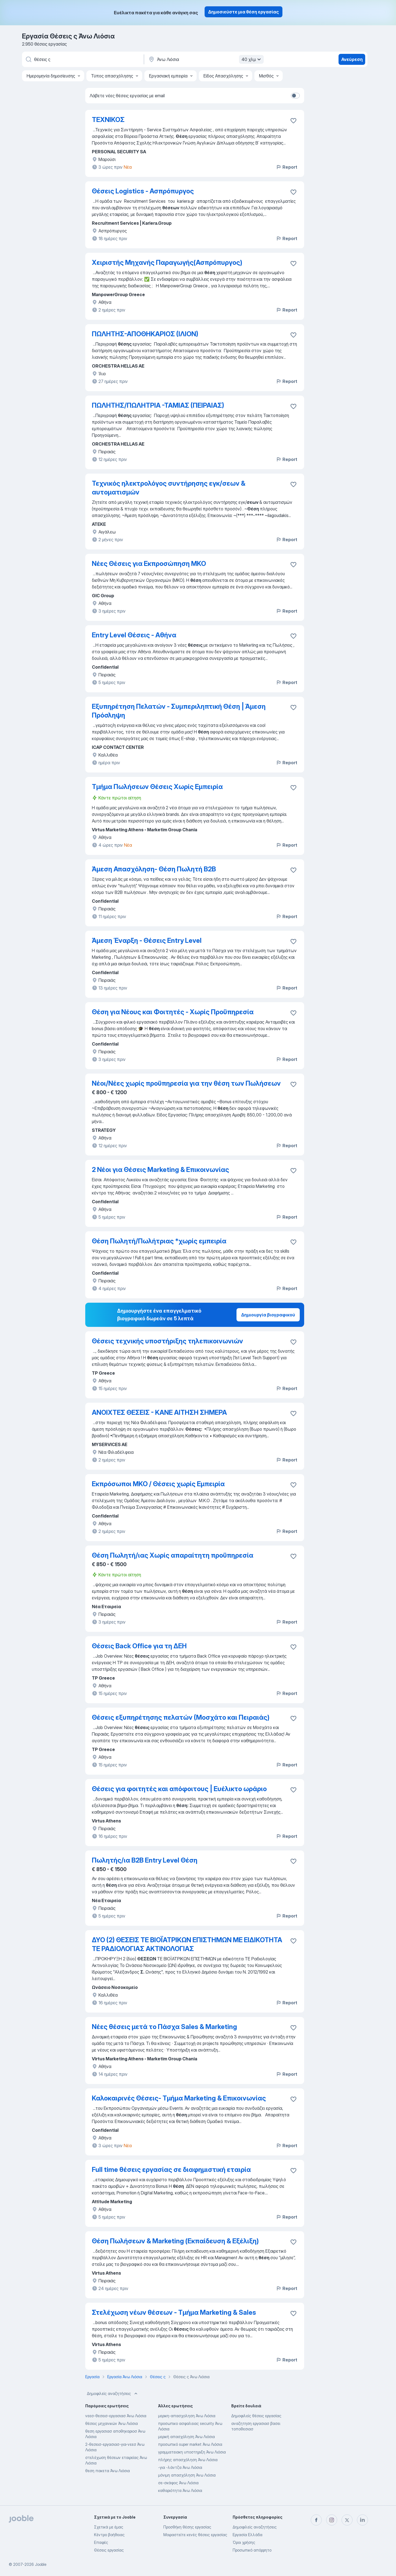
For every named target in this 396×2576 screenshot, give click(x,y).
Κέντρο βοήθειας (109, 2534)
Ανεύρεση (352, 59)
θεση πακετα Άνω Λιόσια (107, 2470)
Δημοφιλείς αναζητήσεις (113, 2393)
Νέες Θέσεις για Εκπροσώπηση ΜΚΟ (149, 564)
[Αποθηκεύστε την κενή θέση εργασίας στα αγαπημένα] (293, 120)
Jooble (40, 2564)
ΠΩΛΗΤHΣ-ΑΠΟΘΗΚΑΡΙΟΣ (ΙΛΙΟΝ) (145, 334)
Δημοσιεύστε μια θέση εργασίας (243, 12)
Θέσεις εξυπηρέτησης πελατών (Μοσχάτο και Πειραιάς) (181, 1717)
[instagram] (331, 2519)
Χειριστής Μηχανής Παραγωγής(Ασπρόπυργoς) (167, 262)
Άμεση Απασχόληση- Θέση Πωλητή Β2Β (154, 869)
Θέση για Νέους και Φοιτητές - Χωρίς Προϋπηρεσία (173, 1012)
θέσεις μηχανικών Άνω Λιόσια (111, 2423)
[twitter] (347, 2519)
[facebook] (316, 2519)
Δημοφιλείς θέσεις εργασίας (256, 2415)
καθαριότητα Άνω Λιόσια (180, 2490)
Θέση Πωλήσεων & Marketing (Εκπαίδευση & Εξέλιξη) (175, 2241)
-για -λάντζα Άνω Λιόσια (180, 2467)
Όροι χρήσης (244, 2542)
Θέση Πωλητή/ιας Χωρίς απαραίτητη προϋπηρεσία (172, 1555)
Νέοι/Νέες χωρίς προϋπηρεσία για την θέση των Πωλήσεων (186, 1083)
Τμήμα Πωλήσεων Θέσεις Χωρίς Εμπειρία (157, 787)
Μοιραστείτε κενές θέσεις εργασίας (195, 2534)
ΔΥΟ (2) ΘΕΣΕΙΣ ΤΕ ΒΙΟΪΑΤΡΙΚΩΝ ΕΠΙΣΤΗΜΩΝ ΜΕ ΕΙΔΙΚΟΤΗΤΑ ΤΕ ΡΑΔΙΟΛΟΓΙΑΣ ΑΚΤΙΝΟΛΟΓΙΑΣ (187, 1944)
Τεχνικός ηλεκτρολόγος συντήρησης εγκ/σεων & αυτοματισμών (168, 487)
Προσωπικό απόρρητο (252, 2550)
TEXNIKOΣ (108, 120)
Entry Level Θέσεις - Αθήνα (134, 635)
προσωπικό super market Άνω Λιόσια (190, 2444)
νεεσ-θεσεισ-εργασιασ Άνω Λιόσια (115, 2415)
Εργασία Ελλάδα (247, 2534)
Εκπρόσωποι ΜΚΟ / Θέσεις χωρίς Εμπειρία (158, 1484)
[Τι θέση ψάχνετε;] (82, 59)
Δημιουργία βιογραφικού (268, 1315)
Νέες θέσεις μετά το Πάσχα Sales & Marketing (164, 2027)
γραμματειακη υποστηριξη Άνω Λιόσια (192, 2452)
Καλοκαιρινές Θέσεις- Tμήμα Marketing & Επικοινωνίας (179, 2098)
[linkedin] (362, 2519)
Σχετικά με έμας (108, 2527)
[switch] (295, 95)
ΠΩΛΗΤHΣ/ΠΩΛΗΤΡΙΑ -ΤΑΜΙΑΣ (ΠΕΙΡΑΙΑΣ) (158, 405)
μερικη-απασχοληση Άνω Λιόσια (186, 2415)
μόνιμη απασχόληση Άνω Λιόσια (187, 2475)
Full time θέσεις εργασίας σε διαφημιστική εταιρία (171, 2170)
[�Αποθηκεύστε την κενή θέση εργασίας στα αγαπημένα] (293, 1941)
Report (286, 167)
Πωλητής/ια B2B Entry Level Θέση (144, 1860)
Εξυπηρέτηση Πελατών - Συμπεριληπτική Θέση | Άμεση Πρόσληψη (179, 710)
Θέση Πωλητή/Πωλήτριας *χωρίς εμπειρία (159, 1241)
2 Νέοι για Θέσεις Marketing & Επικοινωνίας (160, 1170)
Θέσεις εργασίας (109, 2550)
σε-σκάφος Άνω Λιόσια (178, 2482)
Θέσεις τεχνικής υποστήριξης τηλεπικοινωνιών (167, 1341)
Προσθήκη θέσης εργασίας (187, 2527)
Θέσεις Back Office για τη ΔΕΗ (139, 1646)
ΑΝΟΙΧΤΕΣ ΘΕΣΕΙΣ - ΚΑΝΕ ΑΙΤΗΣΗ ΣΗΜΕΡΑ (159, 1412)
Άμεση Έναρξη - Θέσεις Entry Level (147, 940)
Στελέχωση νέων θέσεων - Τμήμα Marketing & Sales (174, 2312)
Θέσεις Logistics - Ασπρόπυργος (143, 191)
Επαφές (101, 2542)
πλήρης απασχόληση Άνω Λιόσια (188, 2459)
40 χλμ (251, 59)
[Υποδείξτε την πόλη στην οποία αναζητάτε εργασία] (205, 59)
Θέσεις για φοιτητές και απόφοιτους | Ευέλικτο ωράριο (179, 1789)
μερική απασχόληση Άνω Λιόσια (186, 2436)
